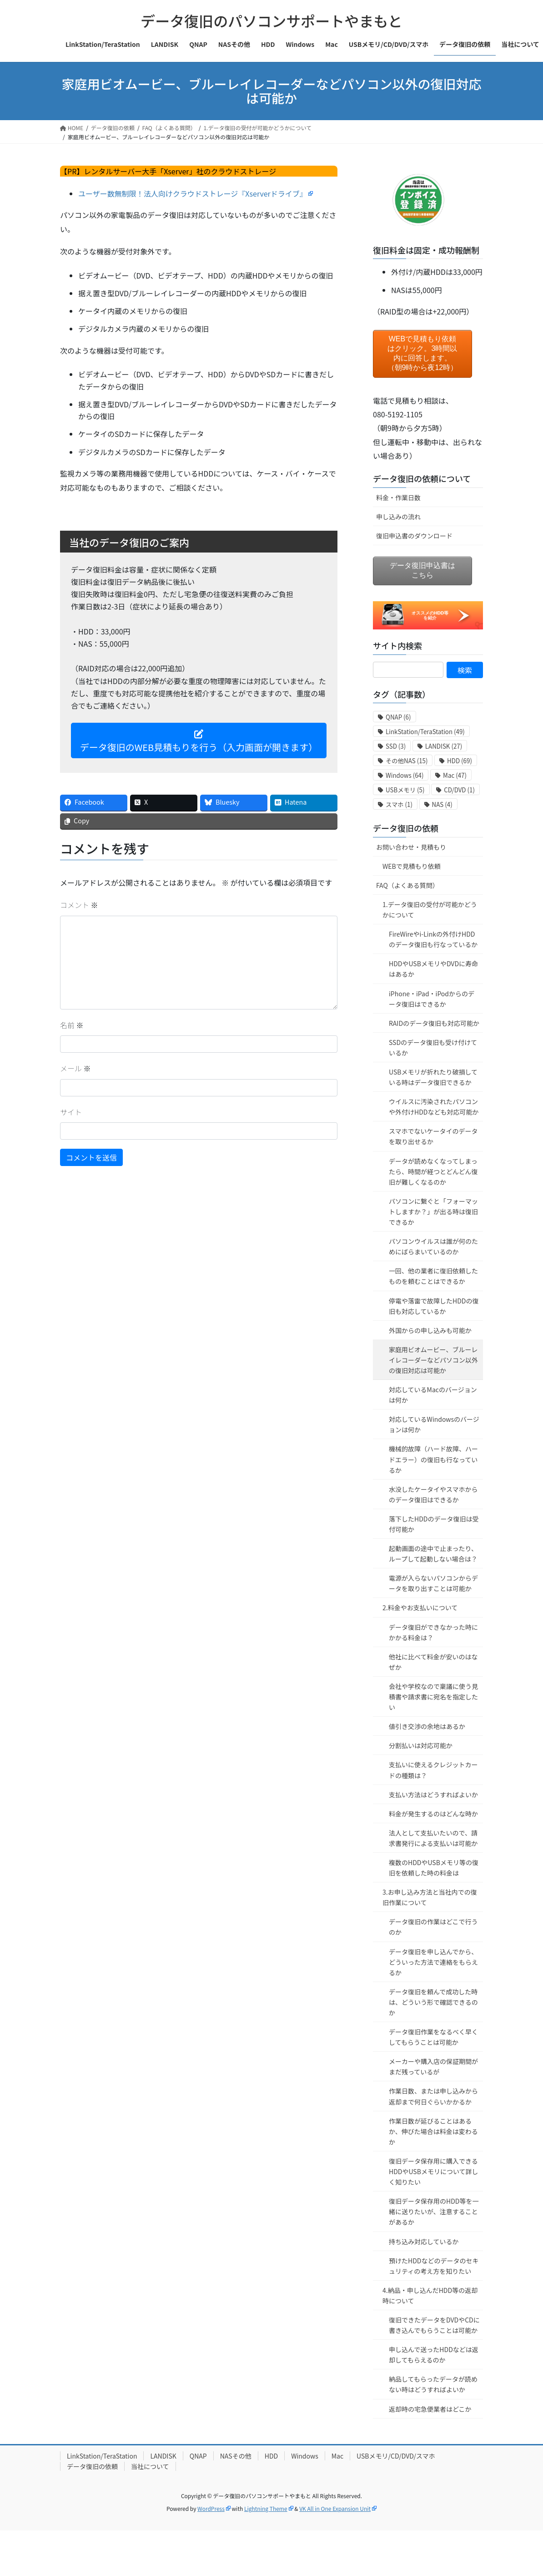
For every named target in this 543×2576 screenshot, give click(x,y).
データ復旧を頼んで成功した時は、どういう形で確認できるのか (433, 2002)
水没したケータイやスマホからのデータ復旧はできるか (433, 1494)
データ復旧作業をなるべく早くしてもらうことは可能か (433, 2037)
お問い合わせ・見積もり (411, 847)
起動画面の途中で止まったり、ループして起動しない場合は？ (433, 1553)
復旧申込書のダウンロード (414, 535)
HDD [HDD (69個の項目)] (459, 760)
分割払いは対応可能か (420, 1745)
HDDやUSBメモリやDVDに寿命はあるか (433, 969)
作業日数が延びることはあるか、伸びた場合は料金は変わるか (433, 2131)
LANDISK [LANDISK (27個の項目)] (443, 746)
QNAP (198, 2455)
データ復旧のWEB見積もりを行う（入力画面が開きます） (198, 742)
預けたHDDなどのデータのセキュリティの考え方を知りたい (433, 2266)
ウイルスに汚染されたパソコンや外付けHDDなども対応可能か (433, 1106)
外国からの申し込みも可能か (430, 1330)
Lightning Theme (265, 2508)
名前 (72, 1024)
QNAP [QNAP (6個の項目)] (398, 717)
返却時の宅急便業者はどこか (430, 2409)
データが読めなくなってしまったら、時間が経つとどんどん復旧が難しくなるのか (433, 1171)
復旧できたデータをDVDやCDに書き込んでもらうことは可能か (434, 2325)
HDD (271, 2455)
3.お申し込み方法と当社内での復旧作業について (429, 1897)
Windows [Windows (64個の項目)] (404, 775)
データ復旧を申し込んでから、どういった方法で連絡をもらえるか (433, 1962)
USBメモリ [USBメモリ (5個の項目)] (405, 790)
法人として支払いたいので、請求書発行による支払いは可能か (433, 1838)
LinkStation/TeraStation (102, 2455)
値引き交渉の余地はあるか (427, 1726)
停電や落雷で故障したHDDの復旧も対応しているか (433, 1306)
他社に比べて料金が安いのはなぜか (433, 1662)
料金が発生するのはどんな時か (433, 1813)
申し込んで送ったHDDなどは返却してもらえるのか (433, 2354)
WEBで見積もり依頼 (411, 866)
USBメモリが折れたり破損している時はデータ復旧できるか (433, 1077)
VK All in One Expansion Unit (335, 2508)
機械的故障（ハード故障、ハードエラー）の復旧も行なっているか (433, 1459)
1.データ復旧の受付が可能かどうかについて (429, 909)
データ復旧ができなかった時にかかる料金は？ (433, 1632)
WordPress (211, 2508)
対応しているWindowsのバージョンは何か (434, 1424)
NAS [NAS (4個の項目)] (442, 804)
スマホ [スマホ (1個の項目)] (399, 804)
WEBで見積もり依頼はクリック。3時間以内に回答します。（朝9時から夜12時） (422, 353)
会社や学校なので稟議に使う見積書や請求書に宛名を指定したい (433, 1697)
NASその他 (235, 2455)
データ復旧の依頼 (405, 828)
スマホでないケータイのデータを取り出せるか (433, 1136)
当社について (150, 2466)
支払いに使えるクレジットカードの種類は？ (433, 1770)
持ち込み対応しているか (424, 2241)
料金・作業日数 (398, 497)
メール (75, 1068)
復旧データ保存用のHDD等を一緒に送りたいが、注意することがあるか (433, 2211)
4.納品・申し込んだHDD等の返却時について (430, 2295)
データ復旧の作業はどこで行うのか (433, 1927)
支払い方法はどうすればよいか (433, 1794)
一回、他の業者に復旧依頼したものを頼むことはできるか (433, 1276)
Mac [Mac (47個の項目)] (455, 775)
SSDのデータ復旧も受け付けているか (433, 1047)
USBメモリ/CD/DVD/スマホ (396, 2455)
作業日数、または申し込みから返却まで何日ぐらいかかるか (433, 2096)
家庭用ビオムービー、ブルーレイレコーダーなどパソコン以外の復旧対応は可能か (433, 1360)
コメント (79, 904)
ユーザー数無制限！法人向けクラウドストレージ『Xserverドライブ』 (192, 193)
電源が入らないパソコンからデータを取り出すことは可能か (433, 1583)
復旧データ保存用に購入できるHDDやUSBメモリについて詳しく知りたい (433, 2171)
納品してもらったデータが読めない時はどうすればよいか (433, 2384)
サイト (71, 1111)
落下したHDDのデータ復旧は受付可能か (433, 1524)
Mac (337, 2455)
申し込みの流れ (398, 516)
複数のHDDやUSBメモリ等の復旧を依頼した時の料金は (433, 1867)
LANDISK (163, 2455)
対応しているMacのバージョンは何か (433, 1395)
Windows (304, 2455)
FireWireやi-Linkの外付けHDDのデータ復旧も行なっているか (433, 939)
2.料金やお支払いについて (420, 1607)
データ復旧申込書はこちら (422, 570)
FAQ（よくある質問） (407, 885)
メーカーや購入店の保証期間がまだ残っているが (433, 2066)
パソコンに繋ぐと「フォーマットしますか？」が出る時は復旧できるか (433, 1212)
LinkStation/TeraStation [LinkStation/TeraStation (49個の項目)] (425, 731)
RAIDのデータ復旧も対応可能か (434, 1023)
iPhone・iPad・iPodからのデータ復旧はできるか (431, 999)
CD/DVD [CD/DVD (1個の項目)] (459, 790)
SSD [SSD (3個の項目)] (396, 746)
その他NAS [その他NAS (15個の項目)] (406, 760)
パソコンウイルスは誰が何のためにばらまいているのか (433, 1246)
